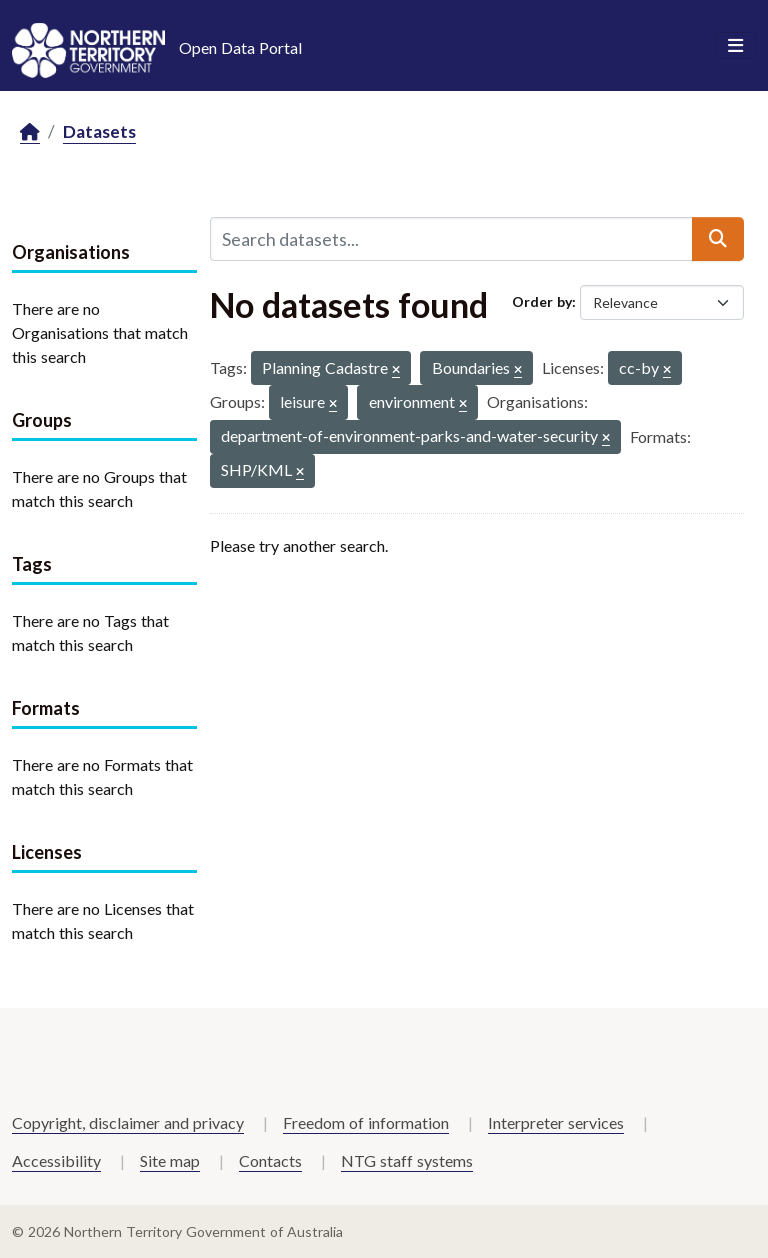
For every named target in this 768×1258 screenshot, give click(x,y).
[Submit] (718, 239)
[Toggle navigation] (735, 46)
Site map (170, 1160)
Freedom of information (366, 1122)
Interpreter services (556, 1122)
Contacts (270, 1160)
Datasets (99, 131)
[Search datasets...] (451, 239)
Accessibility (56, 1160)
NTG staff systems (407, 1160)
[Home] (30, 132)
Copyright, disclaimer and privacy (128, 1122)
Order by (542, 301)
